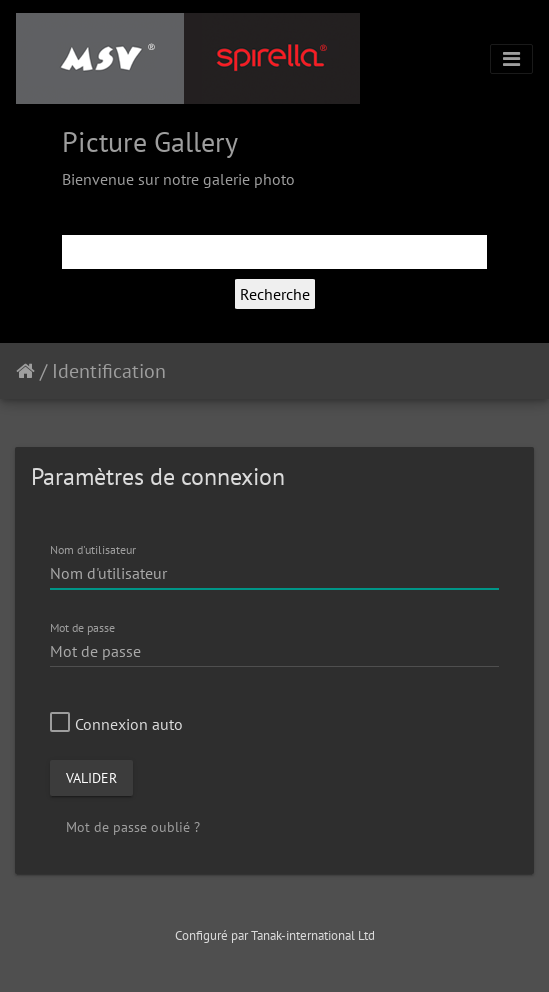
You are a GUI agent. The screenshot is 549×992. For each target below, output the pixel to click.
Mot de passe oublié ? (133, 827)
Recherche (275, 294)
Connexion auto (116, 724)
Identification (109, 371)
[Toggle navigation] (511, 59)
